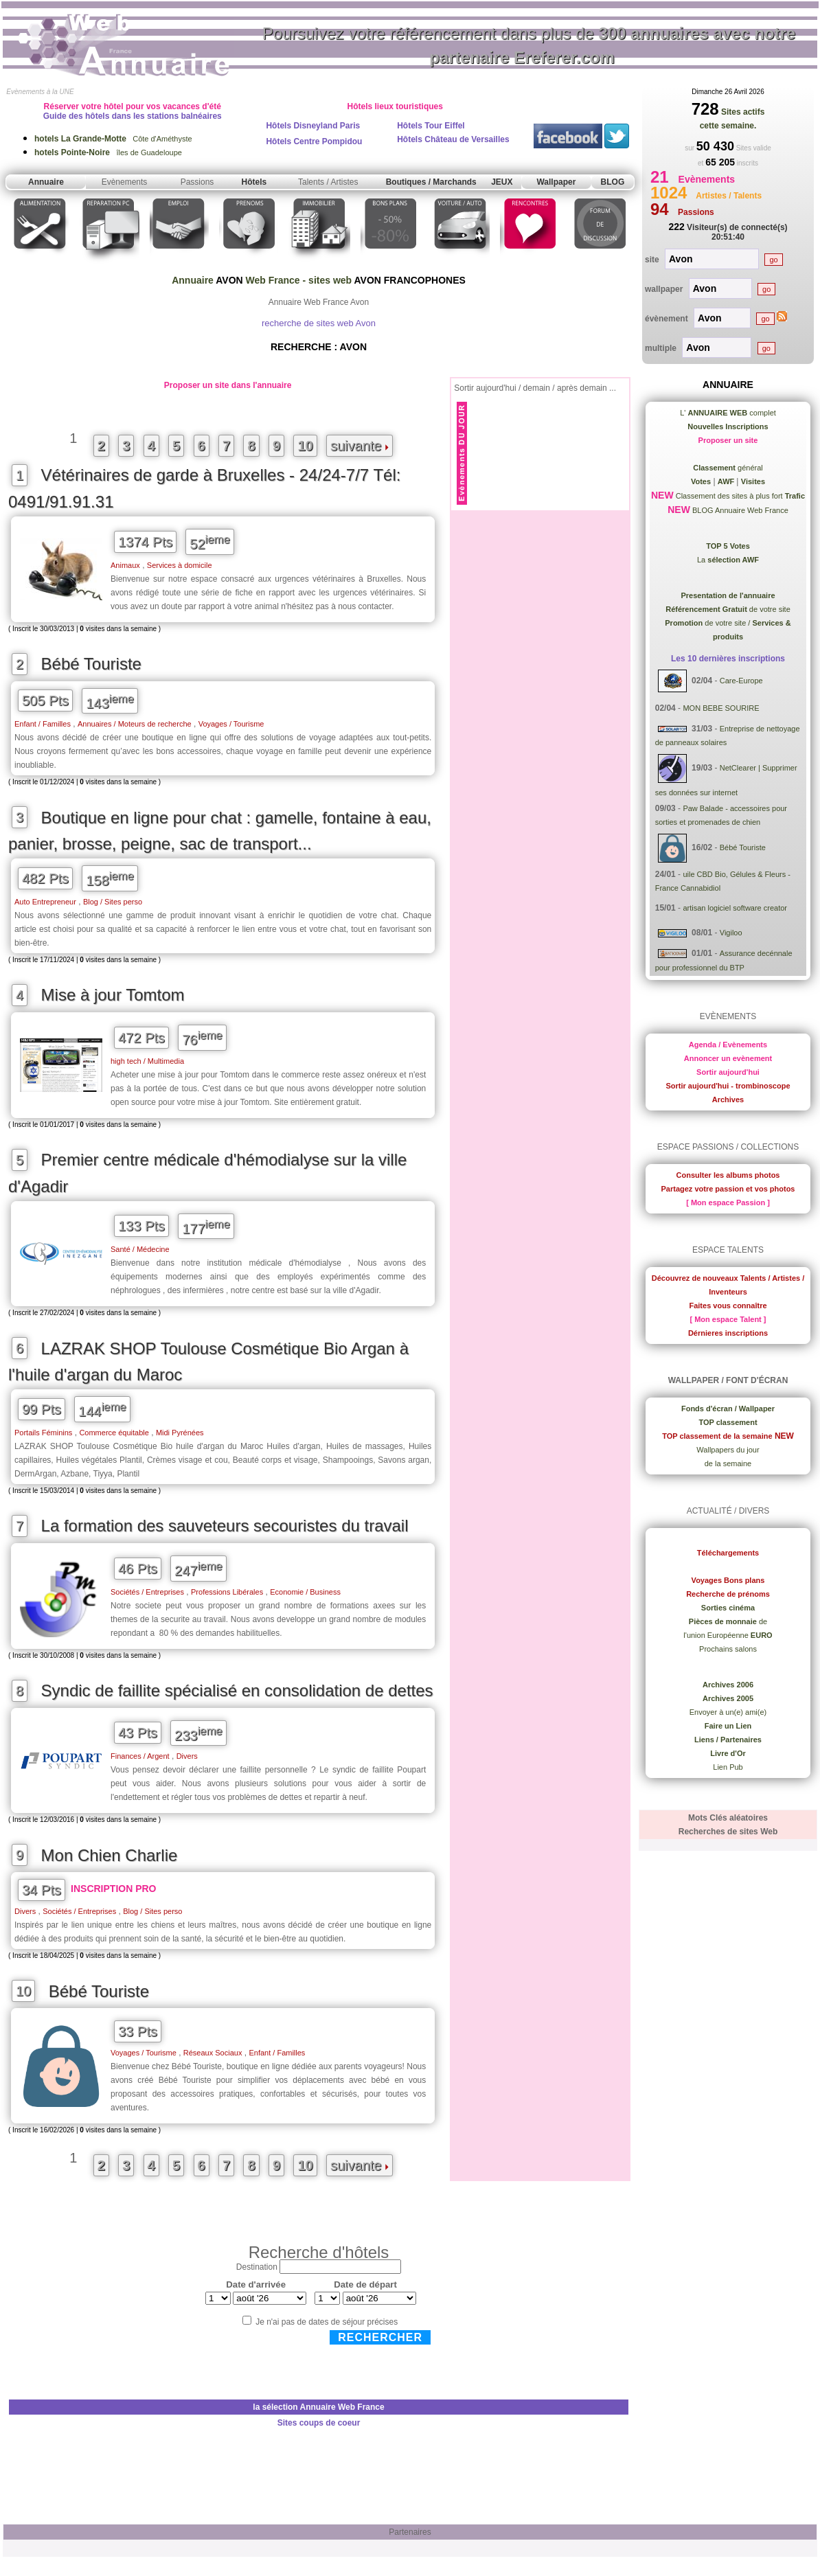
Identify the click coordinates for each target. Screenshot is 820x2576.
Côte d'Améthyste (113, 139)
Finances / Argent (140, 1756)
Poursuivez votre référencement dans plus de (528, 45)
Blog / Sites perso (112, 902)
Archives (728, 1099)
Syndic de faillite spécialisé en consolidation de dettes (237, 1690)
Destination (256, 2267)
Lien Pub (727, 1767)
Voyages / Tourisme (231, 724)
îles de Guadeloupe (108, 152)
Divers (187, 1756)
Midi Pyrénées (180, 1432)
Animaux (125, 565)
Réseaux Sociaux (212, 2053)
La (728, 560)
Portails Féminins (43, 1432)
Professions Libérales (227, 1592)
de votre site (727, 609)
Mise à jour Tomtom (113, 994)
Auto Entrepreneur (45, 902)
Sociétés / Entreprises (147, 1592)
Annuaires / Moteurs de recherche (135, 724)
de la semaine (728, 1463)
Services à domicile (179, 565)
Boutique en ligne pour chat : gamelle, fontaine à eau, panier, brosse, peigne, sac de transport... (219, 831)
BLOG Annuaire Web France (739, 510)
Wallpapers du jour (727, 1450)
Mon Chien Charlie (109, 1855)
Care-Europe (741, 680)
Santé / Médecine (140, 1249)
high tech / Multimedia (147, 1061)
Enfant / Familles (42, 724)
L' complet (728, 413)
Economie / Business (305, 1592)
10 (304, 445)
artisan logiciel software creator (735, 908)
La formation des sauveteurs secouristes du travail (225, 1525)
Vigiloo (731, 932)
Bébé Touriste (91, 663)
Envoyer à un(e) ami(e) (728, 1712)
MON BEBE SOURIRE (721, 708)
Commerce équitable (114, 1432)
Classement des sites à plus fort (739, 496)
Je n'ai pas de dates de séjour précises (326, 2322)
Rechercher (380, 2337)
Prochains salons (728, 1649)
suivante (359, 445)
